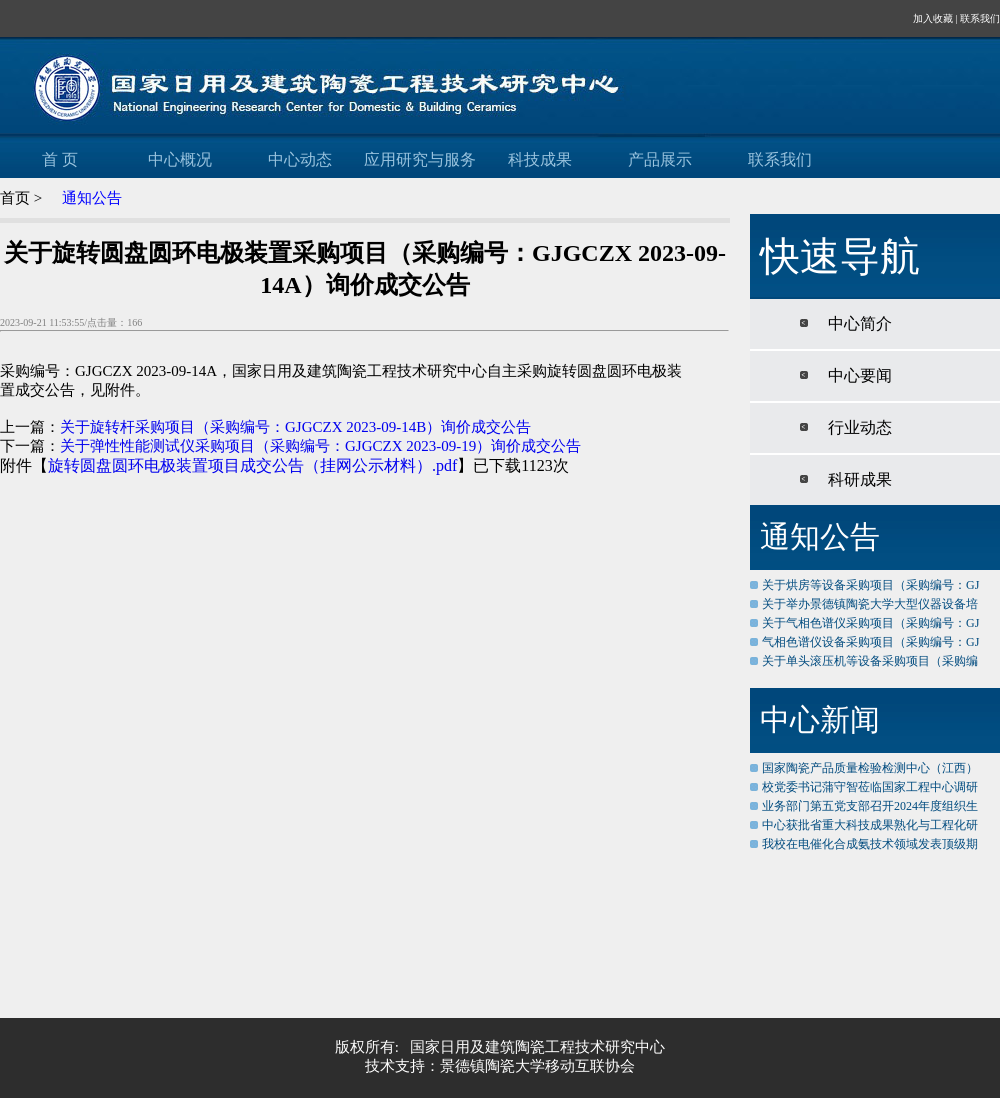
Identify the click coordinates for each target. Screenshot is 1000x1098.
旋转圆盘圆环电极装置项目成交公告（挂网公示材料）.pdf (252, 465)
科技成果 (540, 159)
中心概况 (180, 159)
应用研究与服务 (420, 159)
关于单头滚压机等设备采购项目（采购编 (870, 661)
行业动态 (856, 427)
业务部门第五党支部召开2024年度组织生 (870, 806)
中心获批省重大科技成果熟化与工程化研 (870, 825)
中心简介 (856, 323)
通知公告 (92, 198)
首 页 (60, 159)
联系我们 (980, 18)
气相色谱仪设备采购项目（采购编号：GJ (870, 642)
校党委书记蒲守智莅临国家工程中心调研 (870, 787)
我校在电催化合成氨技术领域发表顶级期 (870, 844)
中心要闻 (856, 375)
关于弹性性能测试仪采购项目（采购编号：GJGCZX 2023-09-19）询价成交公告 (320, 446)
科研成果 (856, 479)
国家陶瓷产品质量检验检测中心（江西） (870, 768)
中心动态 (300, 159)
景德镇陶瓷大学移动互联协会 (537, 1066)
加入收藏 (933, 18)
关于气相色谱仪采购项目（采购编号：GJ (870, 623)
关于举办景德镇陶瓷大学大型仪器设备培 (870, 604)
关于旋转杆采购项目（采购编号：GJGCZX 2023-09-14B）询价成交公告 (295, 427)
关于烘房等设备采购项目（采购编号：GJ (870, 585)
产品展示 (660, 159)
